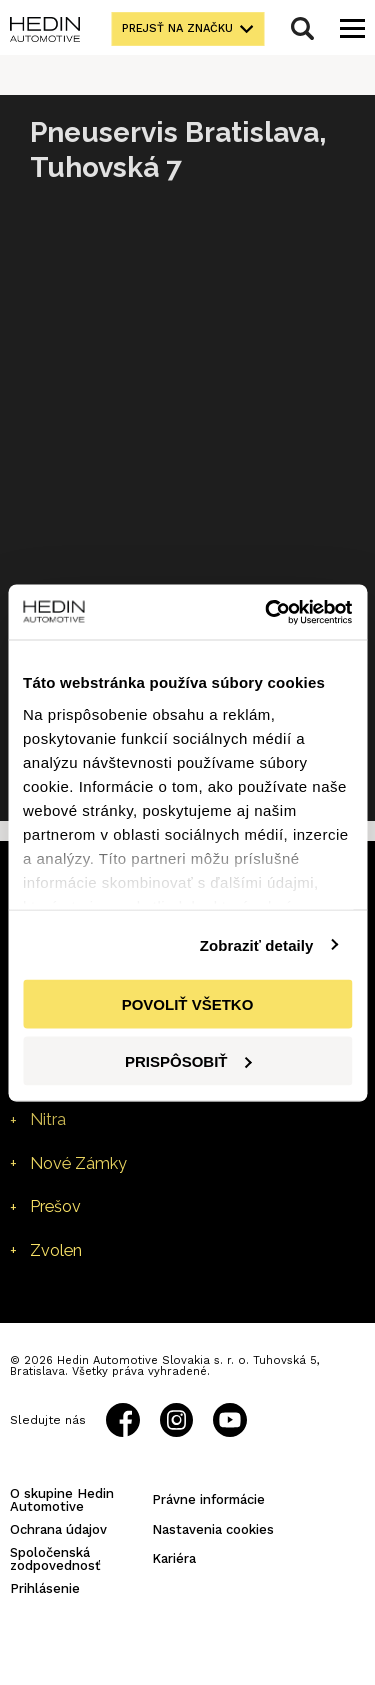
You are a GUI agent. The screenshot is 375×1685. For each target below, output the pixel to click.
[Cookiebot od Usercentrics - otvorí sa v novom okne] (267, 612)
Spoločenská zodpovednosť (55, 1559)
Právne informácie (208, 1499)
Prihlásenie (45, 1588)
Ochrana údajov (58, 1529)
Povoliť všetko (188, 1004)
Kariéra (174, 1558)
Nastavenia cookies (213, 1529)
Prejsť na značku (177, 28)
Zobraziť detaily (257, 944)
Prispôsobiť (188, 1060)
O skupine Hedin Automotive (62, 1500)
